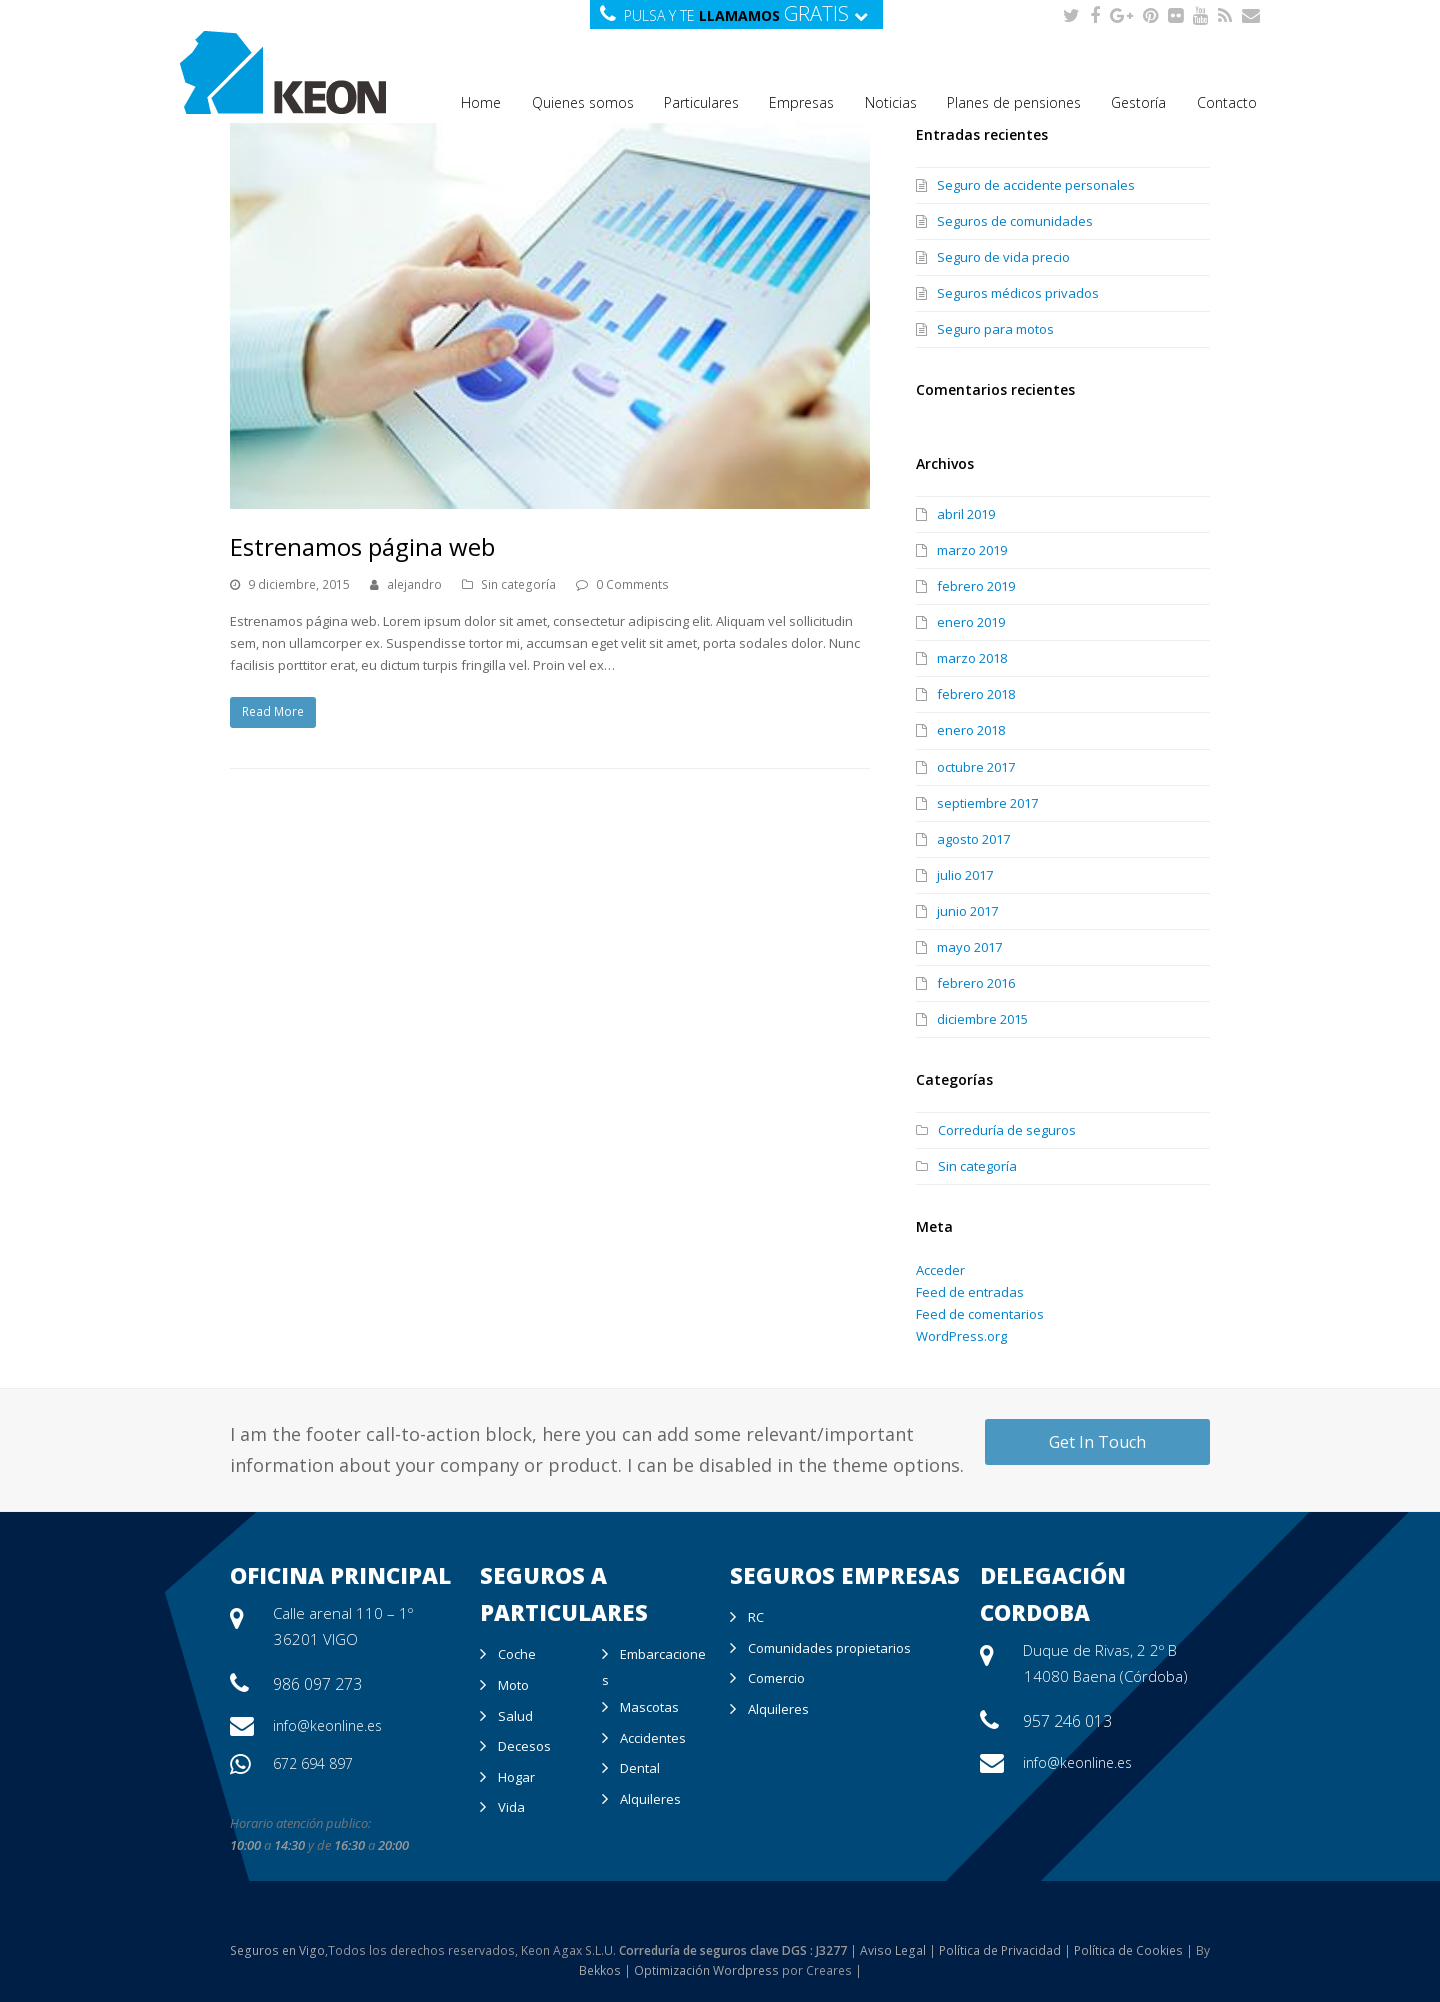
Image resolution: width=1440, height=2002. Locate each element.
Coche (517, 1654)
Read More (273, 711)
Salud (515, 1716)
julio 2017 (965, 875)
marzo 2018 (972, 658)
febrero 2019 (976, 586)
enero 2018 (971, 730)
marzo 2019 (972, 550)
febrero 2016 (976, 983)
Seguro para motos (995, 329)
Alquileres (650, 1799)
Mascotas (649, 1707)
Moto (513, 1685)
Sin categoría (518, 584)
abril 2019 (966, 514)
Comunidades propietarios (829, 1648)
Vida (511, 1807)
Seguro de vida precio (1003, 257)
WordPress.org (961, 1336)
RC (756, 1617)
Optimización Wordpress (706, 1970)
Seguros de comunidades (1015, 221)
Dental (640, 1768)
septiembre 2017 (987, 803)
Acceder (940, 1270)
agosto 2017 (973, 839)
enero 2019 (971, 622)
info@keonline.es (327, 1725)
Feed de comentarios (980, 1314)
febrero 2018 (976, 694)
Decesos (524, 1746)
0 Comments (632, 584)
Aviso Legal (893, 1950)
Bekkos (600, 1970)
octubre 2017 (976, 767)
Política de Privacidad (1000, 1950)
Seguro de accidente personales (1036, 185)
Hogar (516, 1777)
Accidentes (653, 1738)
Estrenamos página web (362, 546)
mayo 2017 (969, 947)
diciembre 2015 (982, 1019)
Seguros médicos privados (1018, 293)
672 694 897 (313, 1763)
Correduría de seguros (1007, 1130)
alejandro (414, 584)
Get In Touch (1097, 1442)
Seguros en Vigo (277, 1950)
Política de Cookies (1128, 1950)
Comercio (776, 1678)
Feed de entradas (970, 1292)
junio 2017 (967, 911)
